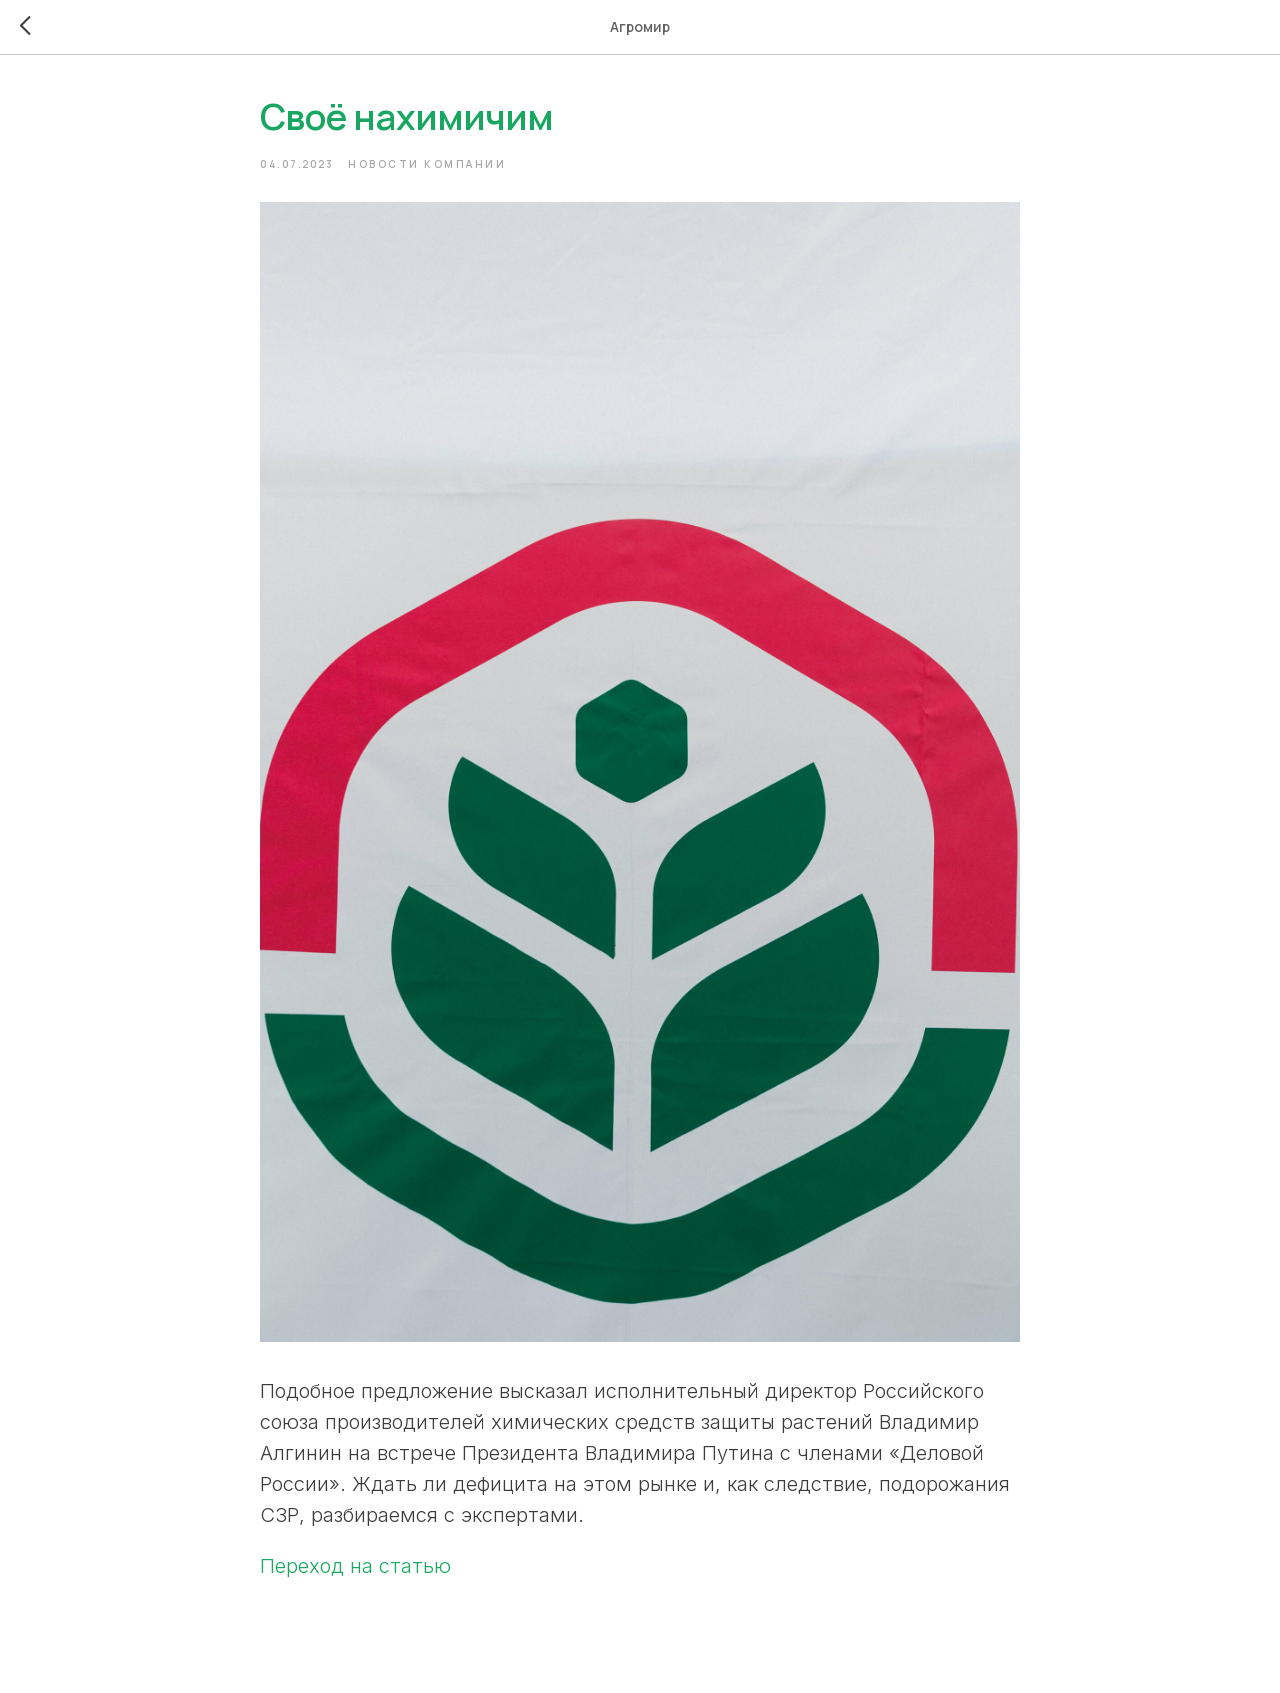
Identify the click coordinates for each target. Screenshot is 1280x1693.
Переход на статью (355, 1566)
